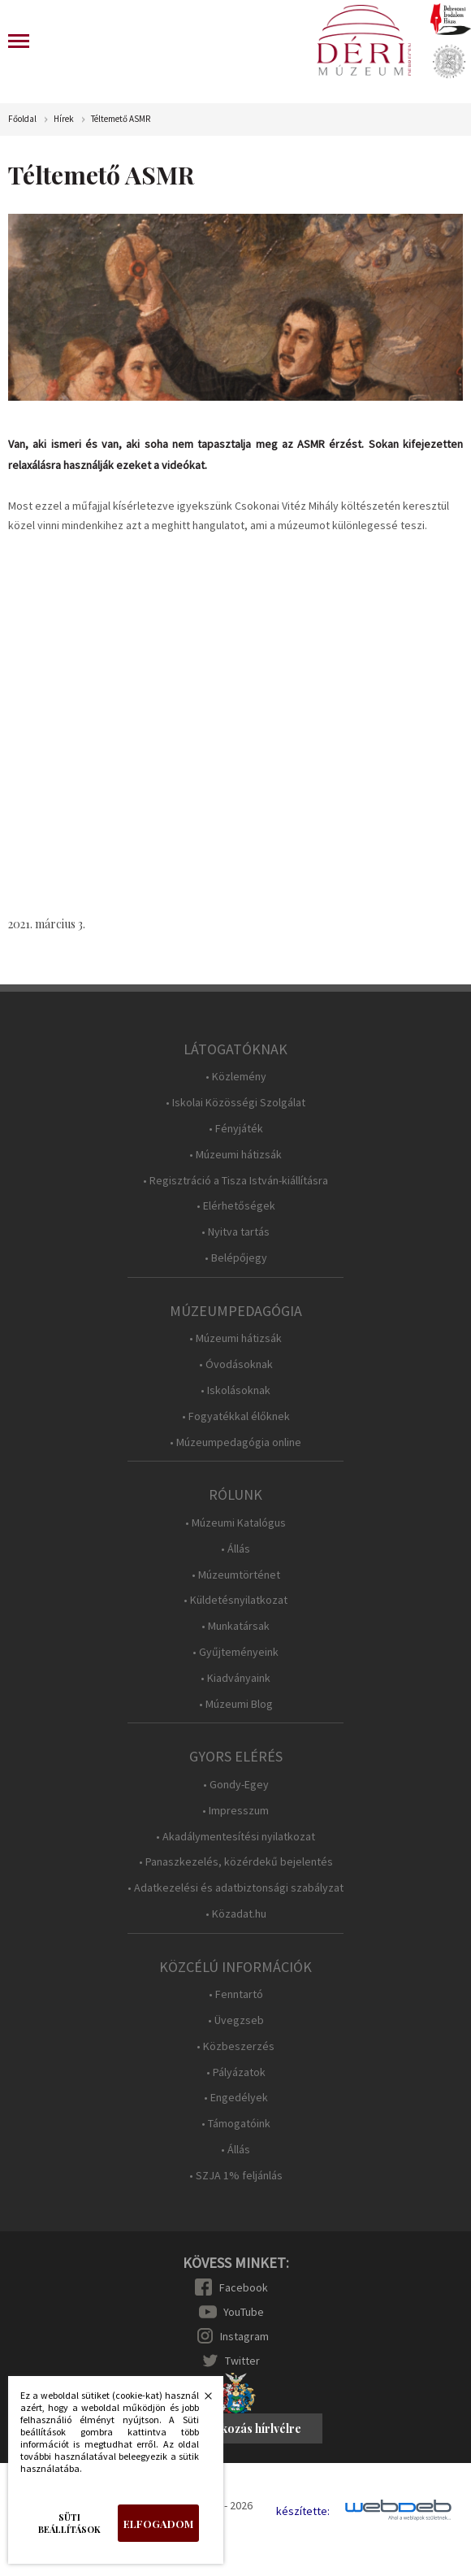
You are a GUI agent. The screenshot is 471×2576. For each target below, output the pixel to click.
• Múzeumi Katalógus (235, 1523)
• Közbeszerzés (235, 2046)
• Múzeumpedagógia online (235, 1442)
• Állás (235, 1549)
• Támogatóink (235, 2124)
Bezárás (199, 2400)
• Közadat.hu (235, 1914)
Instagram (244, 2336)
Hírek (64, 119)
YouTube (243, 2311)
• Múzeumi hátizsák (235, 1155)
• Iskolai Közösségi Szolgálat (235, 1103)
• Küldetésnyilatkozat (235, 1600)
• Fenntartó (236, 1994)
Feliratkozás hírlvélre (242, 2428)
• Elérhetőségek (236, 1206)
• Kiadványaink (235, 1678)
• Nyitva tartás (235, 1232)
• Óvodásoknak (236, 1364)
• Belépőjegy (236, 1258)
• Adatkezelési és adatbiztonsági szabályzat (235, 1888)
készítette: (303, 2511)
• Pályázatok (236, 2072)
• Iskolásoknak (235, 1390)
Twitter (242, 2360)
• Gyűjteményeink (235, 1652)
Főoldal (22, 119)
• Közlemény (235, 1077)
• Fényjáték (236, 1129)
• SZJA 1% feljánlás (236, 2176)
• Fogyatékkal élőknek (236, 1416)
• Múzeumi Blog (236, 1704)
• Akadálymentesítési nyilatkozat (235, 1837)
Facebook (243, 2287)
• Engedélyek (236, 2098)
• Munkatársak (235, 1626)
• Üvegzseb (236, 2020)
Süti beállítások (69, 2523)
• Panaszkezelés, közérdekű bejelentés (236, 1862)
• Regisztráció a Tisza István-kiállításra (235, 1181)
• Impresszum (235, 1811)
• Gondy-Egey (236, 1785)
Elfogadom (158, 2523)
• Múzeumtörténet (236, 1575)
